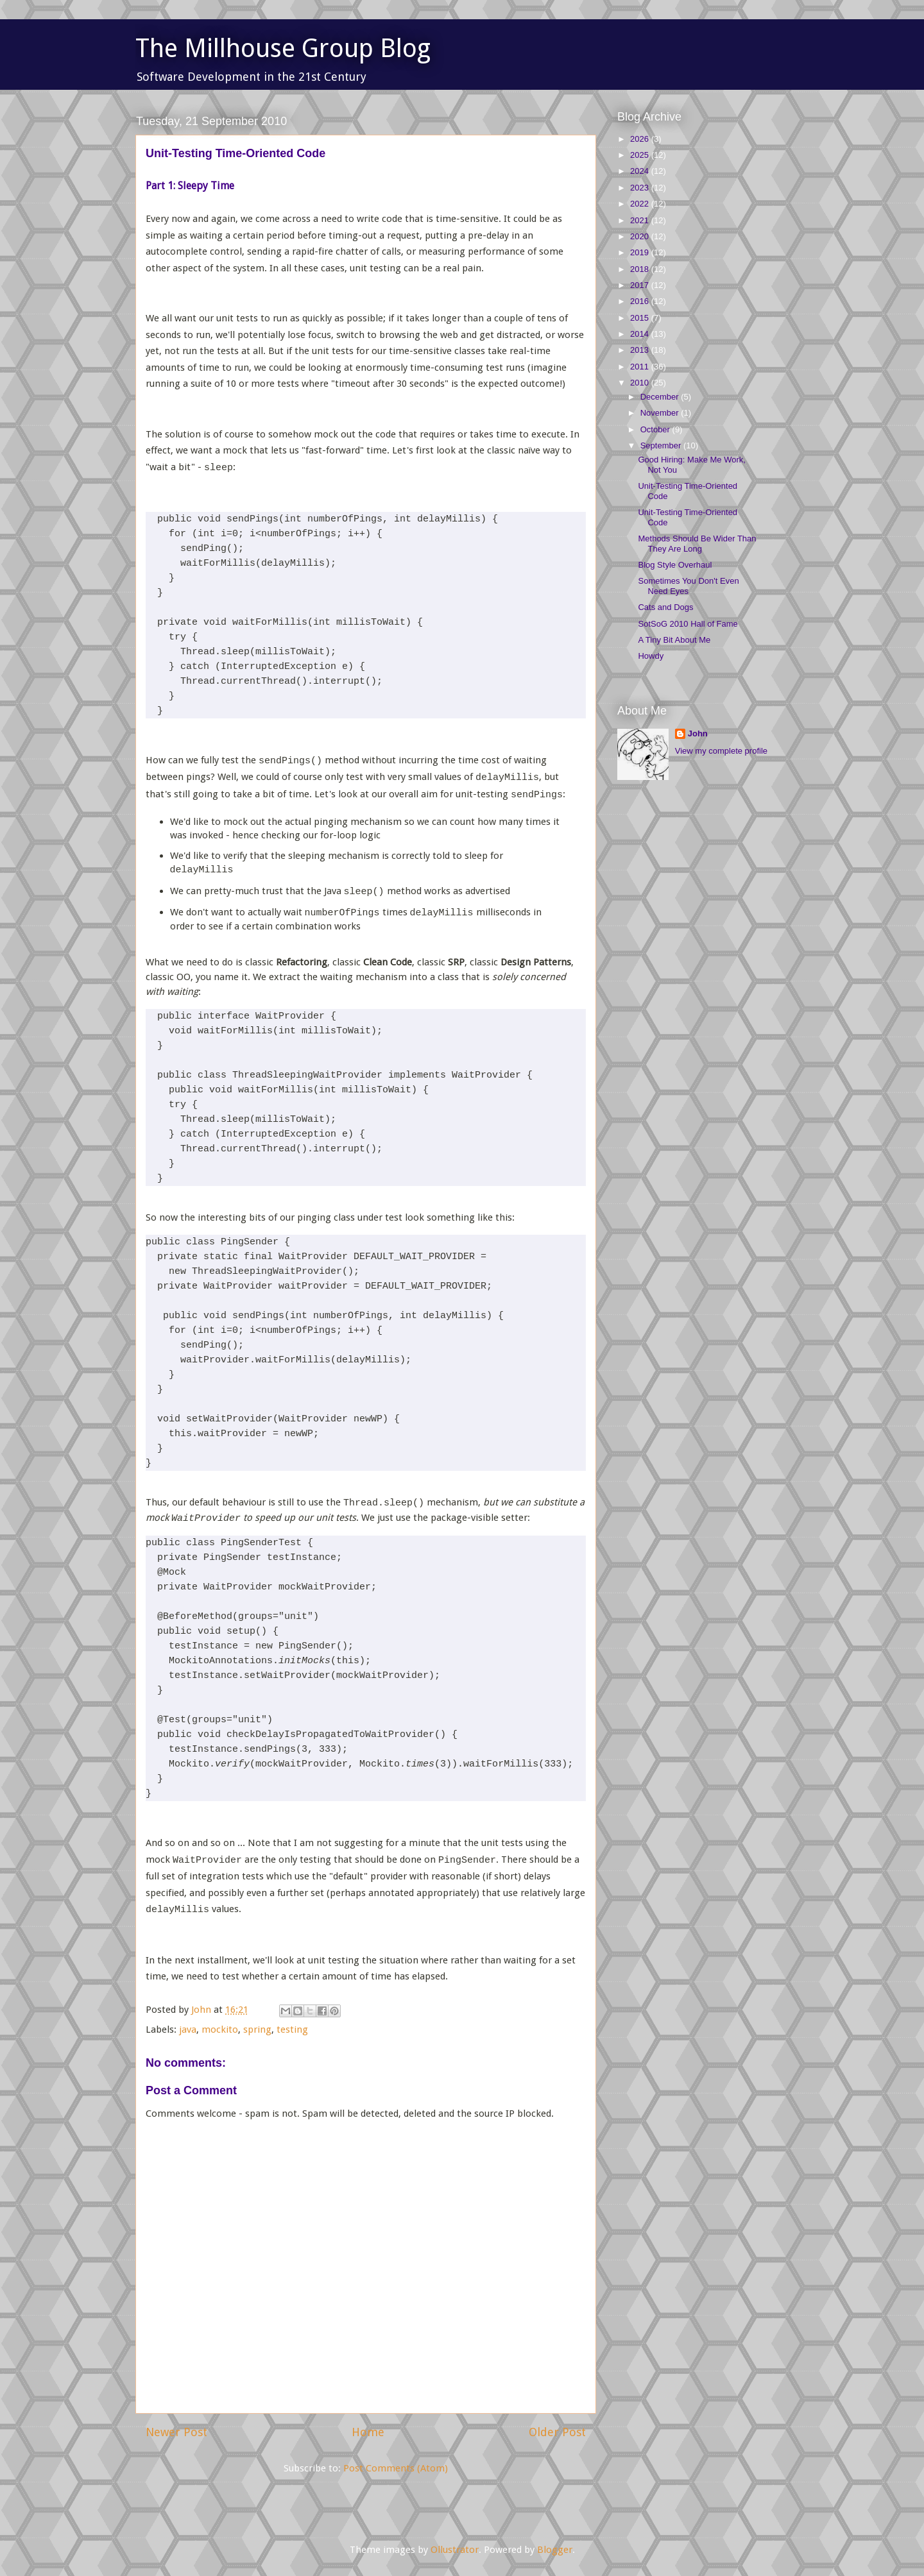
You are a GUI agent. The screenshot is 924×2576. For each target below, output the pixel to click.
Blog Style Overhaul (675, 565)
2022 (640, 203)
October (656, 429)
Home (368, 2432)
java (187, 2029)
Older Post (557, 2432)
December (660, 397)
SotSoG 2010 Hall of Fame (687, 624)
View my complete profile (721, 751)
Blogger (554, 2549)
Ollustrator (455, 2549)
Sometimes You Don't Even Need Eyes (688, 586)
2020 (640, 236)
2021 (640, 220)
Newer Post (176, 2432)
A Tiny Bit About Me (674, 640)
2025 (640, 155)
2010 (640, 382)
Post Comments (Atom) (395, 2468)
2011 (640, 366)
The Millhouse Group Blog (283, 48)
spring (257, 2029)
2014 (640, 334)
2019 (640, 252)
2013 (640, 350)
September (661, 445)
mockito (219, 2029)
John (698, 733)
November (660, 413)
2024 (640, 171)
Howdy (650, 656)
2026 (640, 139)
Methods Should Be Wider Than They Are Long (697, 544)
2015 (640, 318)
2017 (640, 285)
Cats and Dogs (665, 607)
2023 (640, 187)
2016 (640, 301)
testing (292, 2029)
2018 (640, 269)
